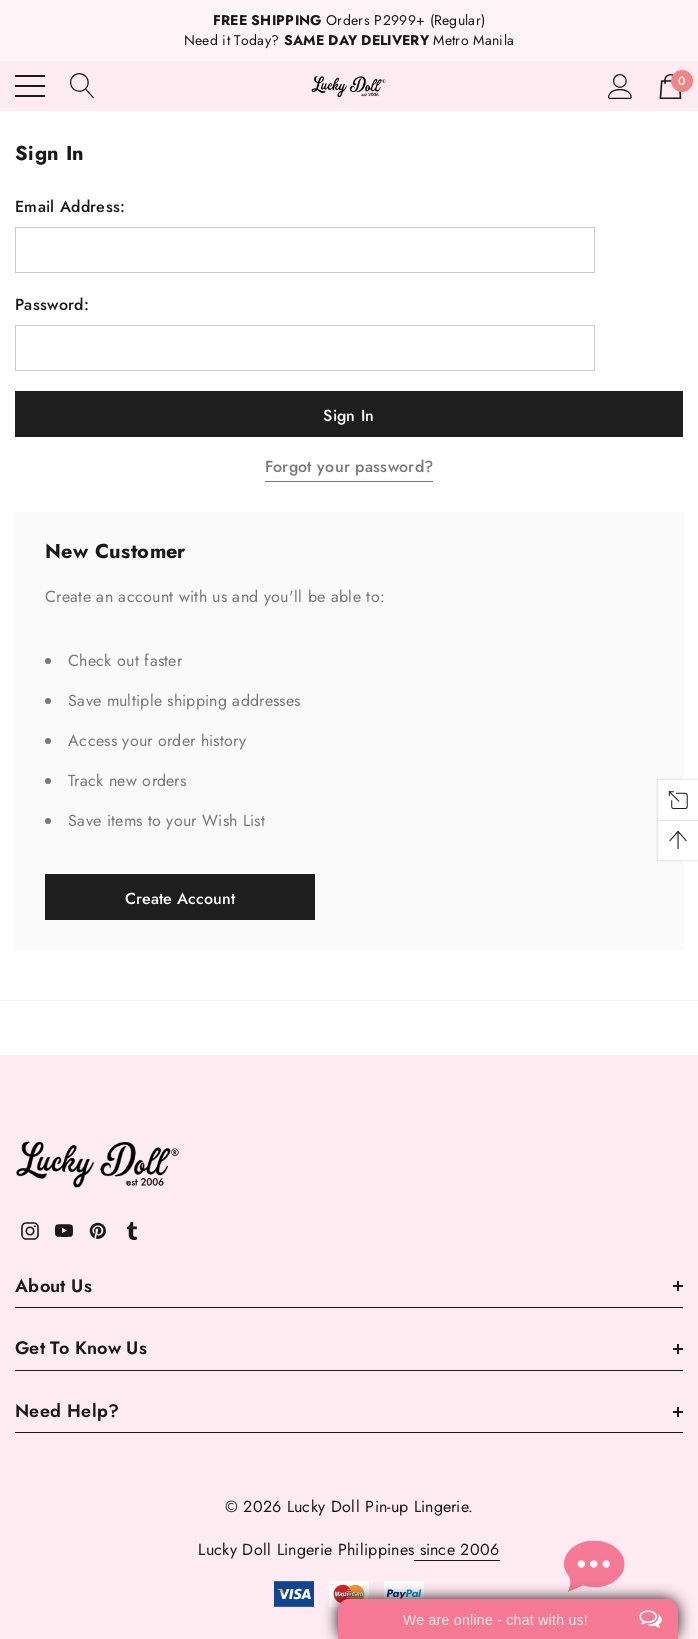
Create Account (180, 898)
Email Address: (70, 207)
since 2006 (457, 1549)
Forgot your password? (349, 466)
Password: (52, 305)
